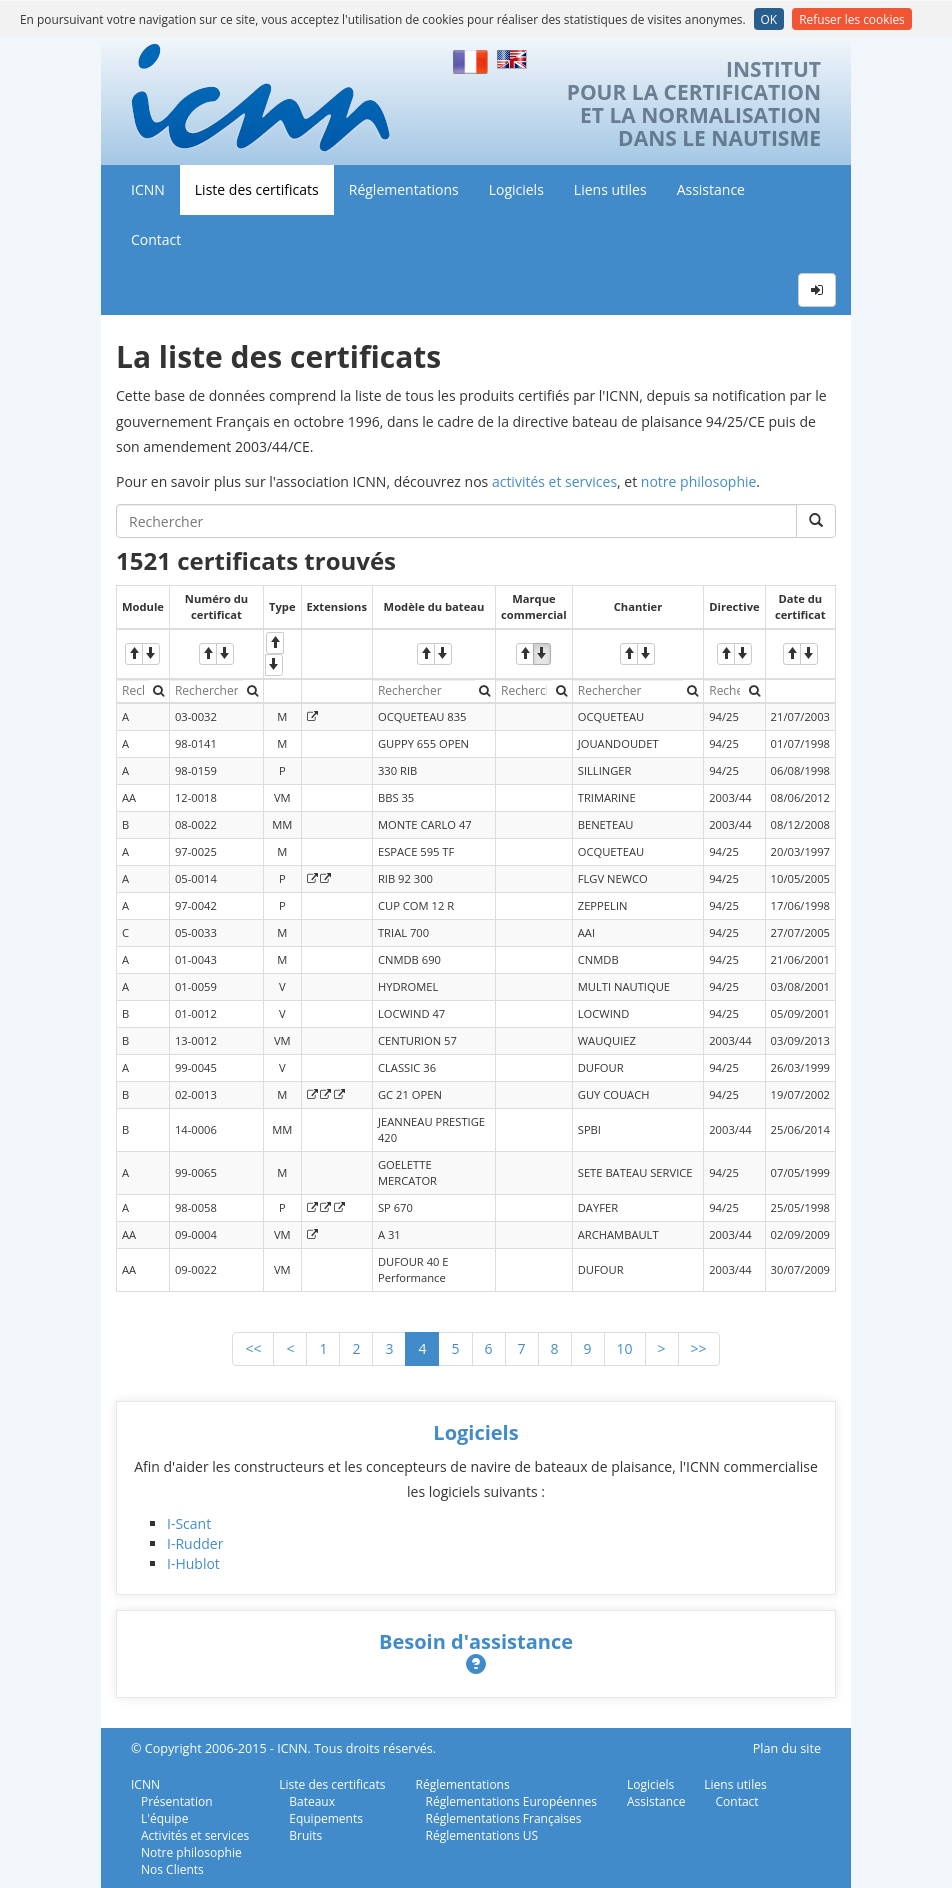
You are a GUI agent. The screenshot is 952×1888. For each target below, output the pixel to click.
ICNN (148, 189)
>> (699, 1348)
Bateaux (312, 1801)
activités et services (554, 481)
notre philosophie (699, 481)
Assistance (711, 189)
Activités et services (195, 1835)
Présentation (177, 1801)
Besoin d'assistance (476, 1641)
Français (471, 59)
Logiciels (516, 189)
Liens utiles (610, 189)
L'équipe (164, 1818)
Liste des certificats (257, 189)
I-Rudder (195, 1543)
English (515, 59)
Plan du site (787, 1748)
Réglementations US (482, 1835)
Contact (156, 239)
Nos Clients (172, 1869)
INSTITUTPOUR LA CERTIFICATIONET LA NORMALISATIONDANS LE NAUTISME (694, 104)
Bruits (305, 1835)
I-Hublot (193, 1563)
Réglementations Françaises (504, 1818)
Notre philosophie (191, 1852)
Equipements (326, 1818)
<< (253, 1348)
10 (625, 1348)
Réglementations (404, 189)
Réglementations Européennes (511, 1801)
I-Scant (189, 1523)
